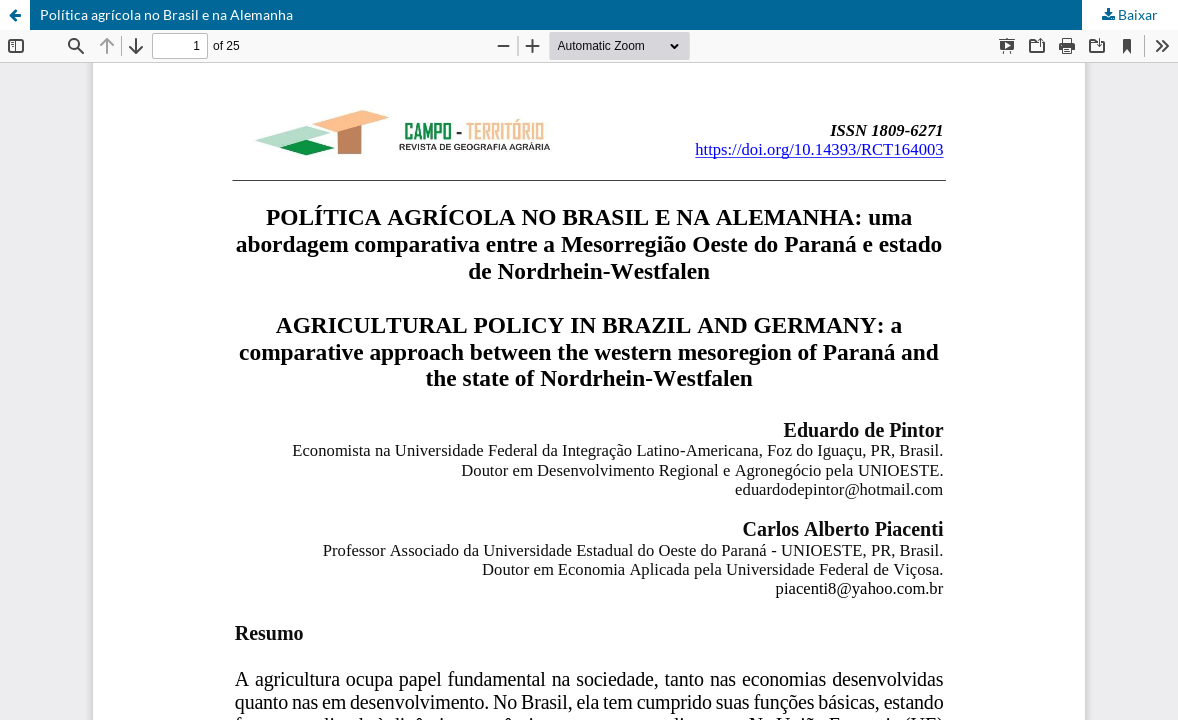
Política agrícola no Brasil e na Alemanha (166, 14)
